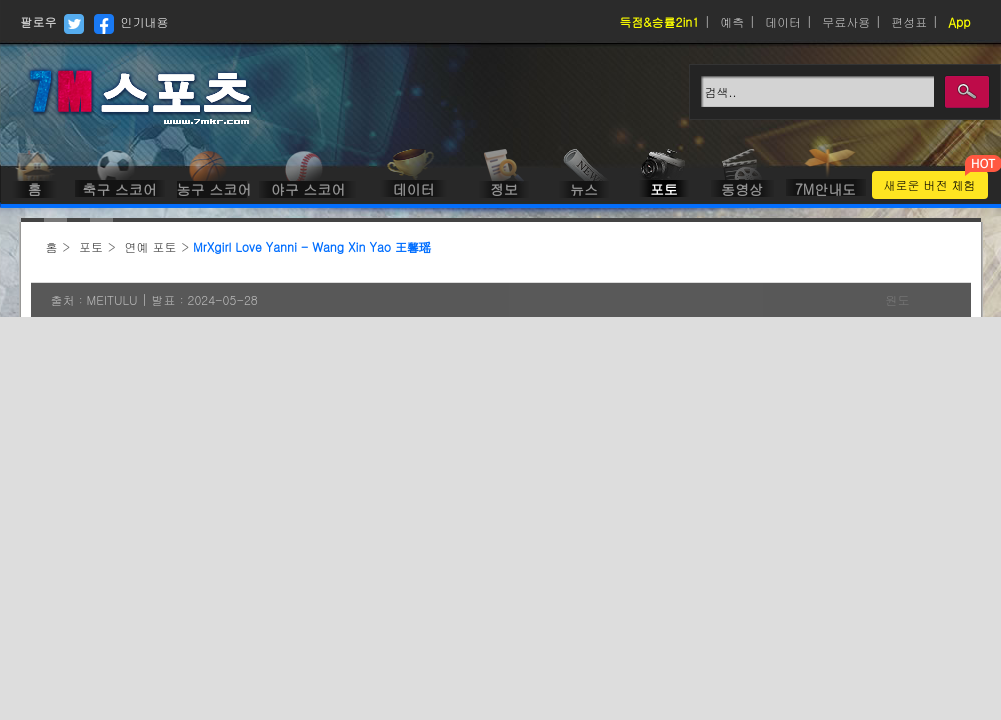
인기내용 (145, 21)
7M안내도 (825, 189)
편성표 (909, 21)
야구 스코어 (308, 189)
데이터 (783, 21)
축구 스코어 (119, 189)
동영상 (742, 189)
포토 (664, 189)
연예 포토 (151, 246)
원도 (898, 299)
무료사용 (846, 21)
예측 (732, 21)
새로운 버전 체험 (930, 184)
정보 (504, 189)
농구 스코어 (212, 189)
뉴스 (584, 189)
